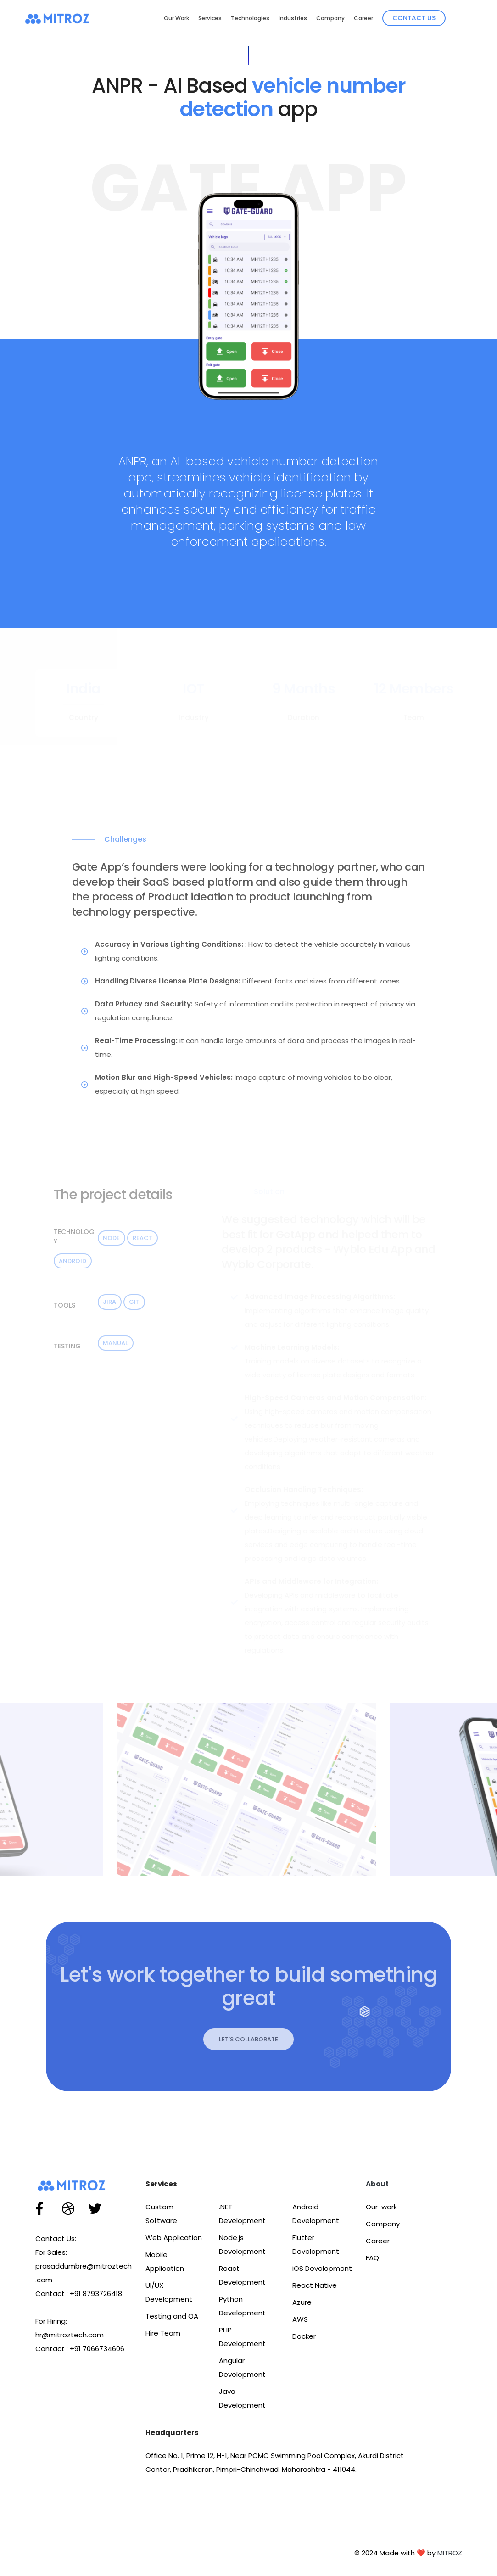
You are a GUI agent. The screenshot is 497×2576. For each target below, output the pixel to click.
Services (210, 18)
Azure (302, 2302)
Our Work (176, 18)
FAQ (372, 2258)
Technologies (250, 18)
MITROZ (449, 2553)
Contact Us (414, 17)
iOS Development (322, 2268)
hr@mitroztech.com (69, 2335)
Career (363, 18)
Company (330, 18)
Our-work (381, 2207)
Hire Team (162, 2333)
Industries (293, 18)
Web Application (173, 2237)
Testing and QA (171, 2316)
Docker (304, 2336)
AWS (300, 2319)
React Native (314, 2285)
